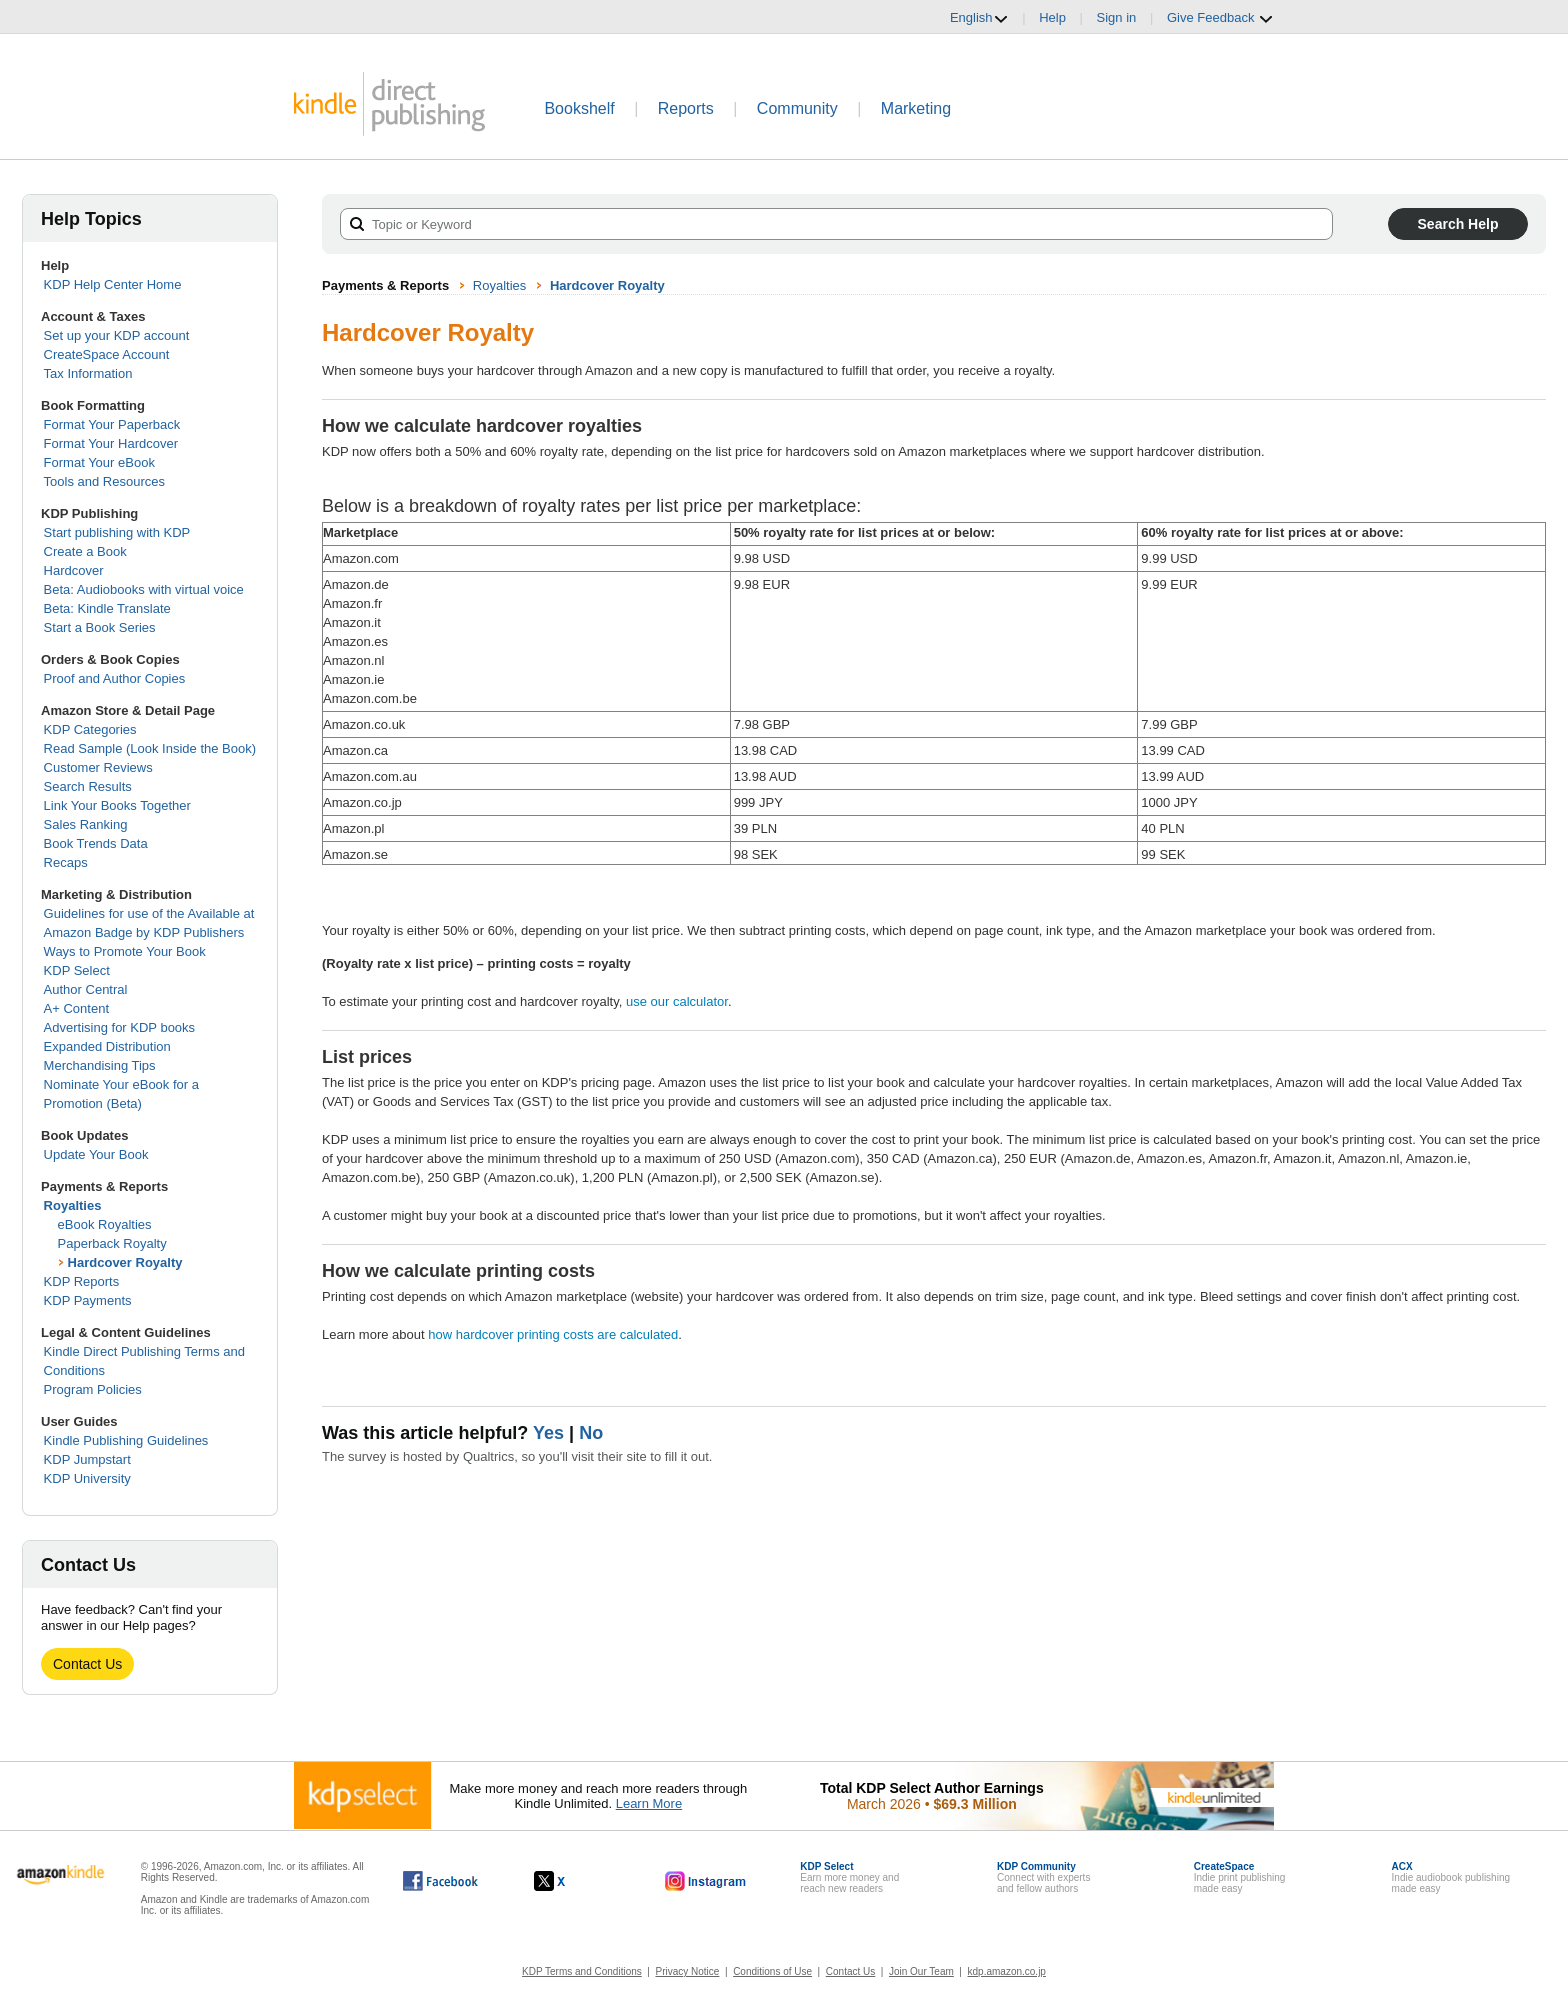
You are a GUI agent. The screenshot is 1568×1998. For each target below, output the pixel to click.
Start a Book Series (100, 627)
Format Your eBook (99, 462)
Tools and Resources (104, 481)
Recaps (66, 862)
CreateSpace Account (107, 354)
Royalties (73, 1205)
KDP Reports (82, 1281)
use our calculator (677, 1001)
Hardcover (74, 570)
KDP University (87, 1478)
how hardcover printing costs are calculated (553, 1334)
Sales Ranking (86, 824)
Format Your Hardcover (111, 443)
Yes (548, 1433)
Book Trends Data (96, 843)
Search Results (88, 786)
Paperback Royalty (112, 1243)
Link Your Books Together (117, 805)
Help (1052, 17)
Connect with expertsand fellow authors (1043, 1877)
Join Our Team (921, 1971)
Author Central (86, 989)
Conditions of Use (772, 1971)
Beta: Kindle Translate (107, 608)
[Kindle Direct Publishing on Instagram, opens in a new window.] (706, 1881)
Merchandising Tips (100, 1065)
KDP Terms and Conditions (582, 1971)
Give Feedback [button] (1220, 18)
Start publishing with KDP (117, 532)
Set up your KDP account (117, 335)
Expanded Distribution (107, 1046)
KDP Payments (88, 1300)
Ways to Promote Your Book (125, 951)
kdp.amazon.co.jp (1007, 1971)
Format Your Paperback (112, 424)
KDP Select (77, 970)
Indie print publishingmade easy (1240, 1877)
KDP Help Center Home (113, 284)
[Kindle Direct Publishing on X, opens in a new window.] (570, 1881)
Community (797, 108)
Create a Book (85, 551)
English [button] (979, 18)
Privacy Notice (688, 1971)
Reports (686, 108)
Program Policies (93, 1389)
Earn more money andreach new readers (849, 1877)
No (591, 1433)
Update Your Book (96, 1154)
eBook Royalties (105, 1224)
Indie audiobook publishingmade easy (1451, 1877)
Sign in (1117, 17)
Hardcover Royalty (125, 1262)
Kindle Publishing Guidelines (126, 1440)
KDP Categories (90, 729)
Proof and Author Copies (115, 678)
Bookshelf (579, 108)
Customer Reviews (98, 767)
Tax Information (88, 373)
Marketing (916, 108)
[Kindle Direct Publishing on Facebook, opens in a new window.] (440, 1881)
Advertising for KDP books (120, 1027)
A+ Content (76, 1008)
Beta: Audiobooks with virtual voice (144, 589)
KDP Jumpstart (87, 1459)
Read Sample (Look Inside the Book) (150, 748)
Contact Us (87, 1664)
